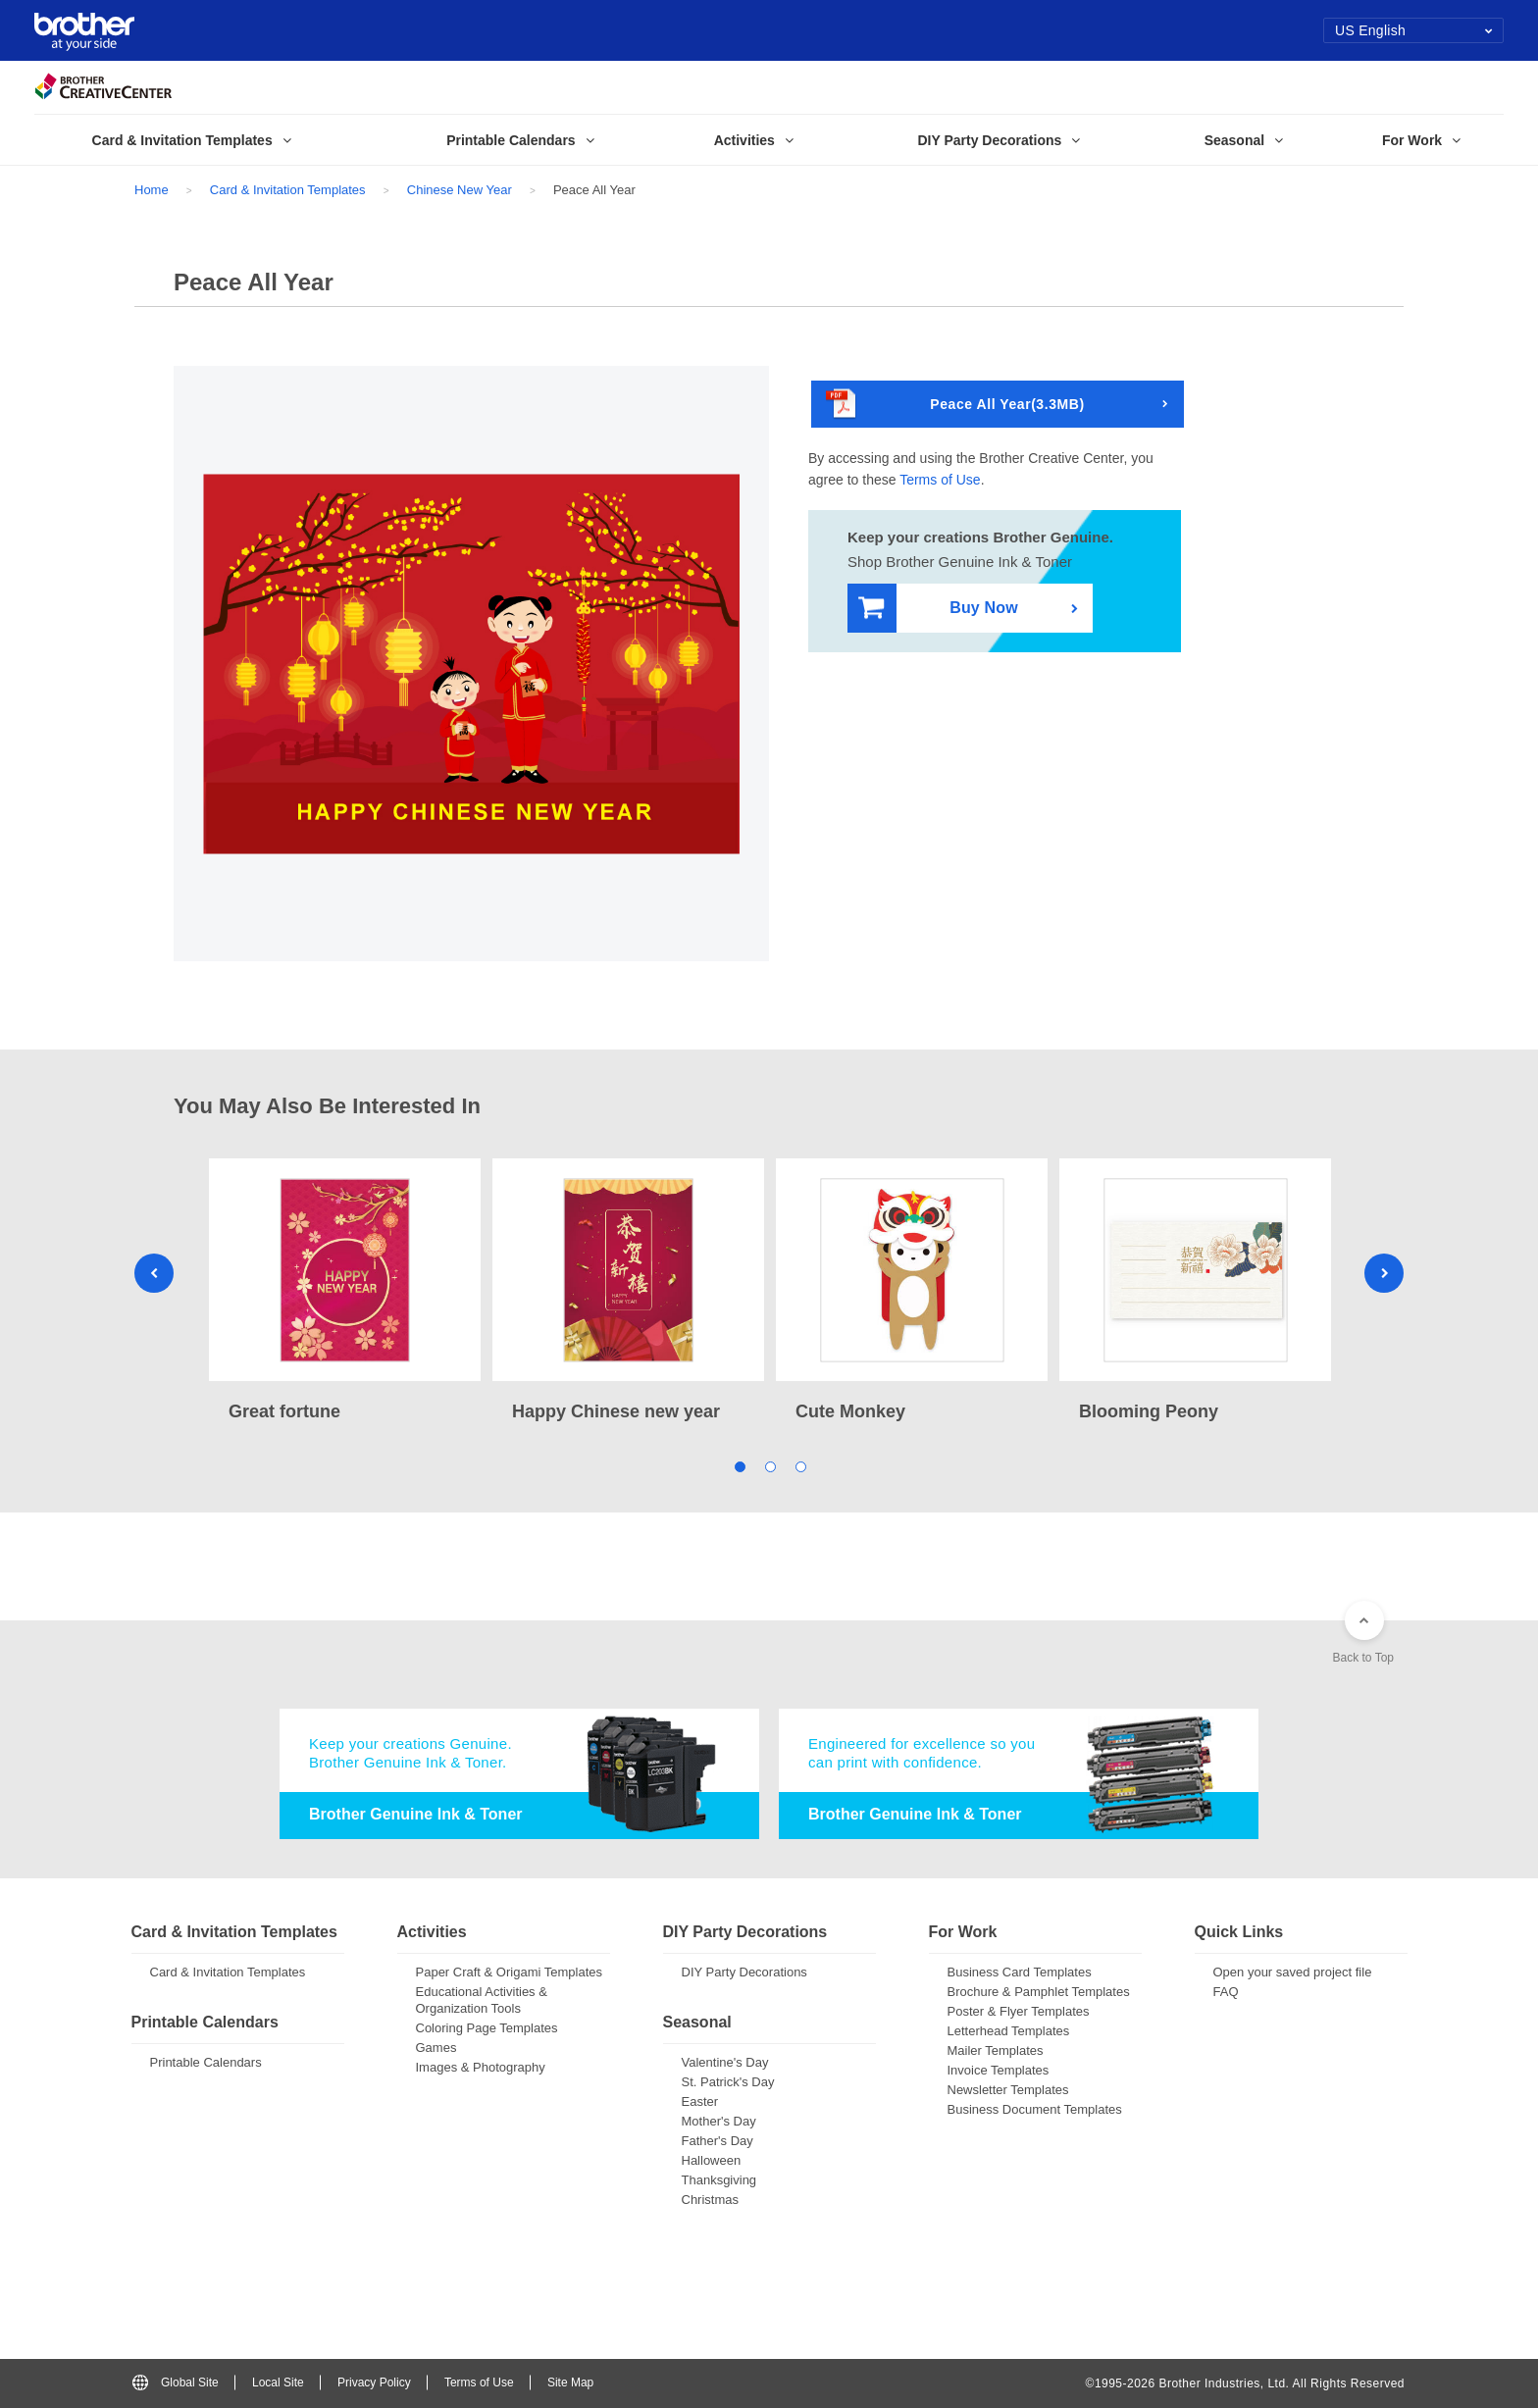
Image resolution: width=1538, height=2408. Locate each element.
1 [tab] (739, 1465)
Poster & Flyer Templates (1019, 2011)
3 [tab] (800, 1465)
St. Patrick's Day (728, 2082)
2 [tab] (769, 1465)
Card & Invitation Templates (288, 189)
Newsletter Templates (1008, 2089)
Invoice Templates (999, 2070)
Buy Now (938, 608)
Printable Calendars (206, 2062)
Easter (700, 2101)
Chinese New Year (459, 189)
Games (436, 2047)
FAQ (1226, 1991)
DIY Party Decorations (744, 1972)
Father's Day (717, 2140)
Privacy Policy (374, 2382)
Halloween (712, 2160)
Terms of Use (939, 479)
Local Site (278, 2382)
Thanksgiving (719, 2180)
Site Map (570, 2382)
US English (1414, 30)
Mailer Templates (996, 2050)
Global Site (175, 2382)
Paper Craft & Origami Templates (509, 1972)
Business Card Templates (1020, 1972)
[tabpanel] (345, 1292)
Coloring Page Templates (487, 2028)
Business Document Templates (1035, 2109)
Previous (154, 1273)
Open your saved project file (1292, 1972)
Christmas (711, 2199)
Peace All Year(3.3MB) (955, 404)
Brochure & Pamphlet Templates (1039, 1991)
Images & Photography (480, 2067)
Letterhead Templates (1009, 2031)
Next (1384, 1273)
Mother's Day (719, 2121)
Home (151, 189)
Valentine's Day (725, 2062)
